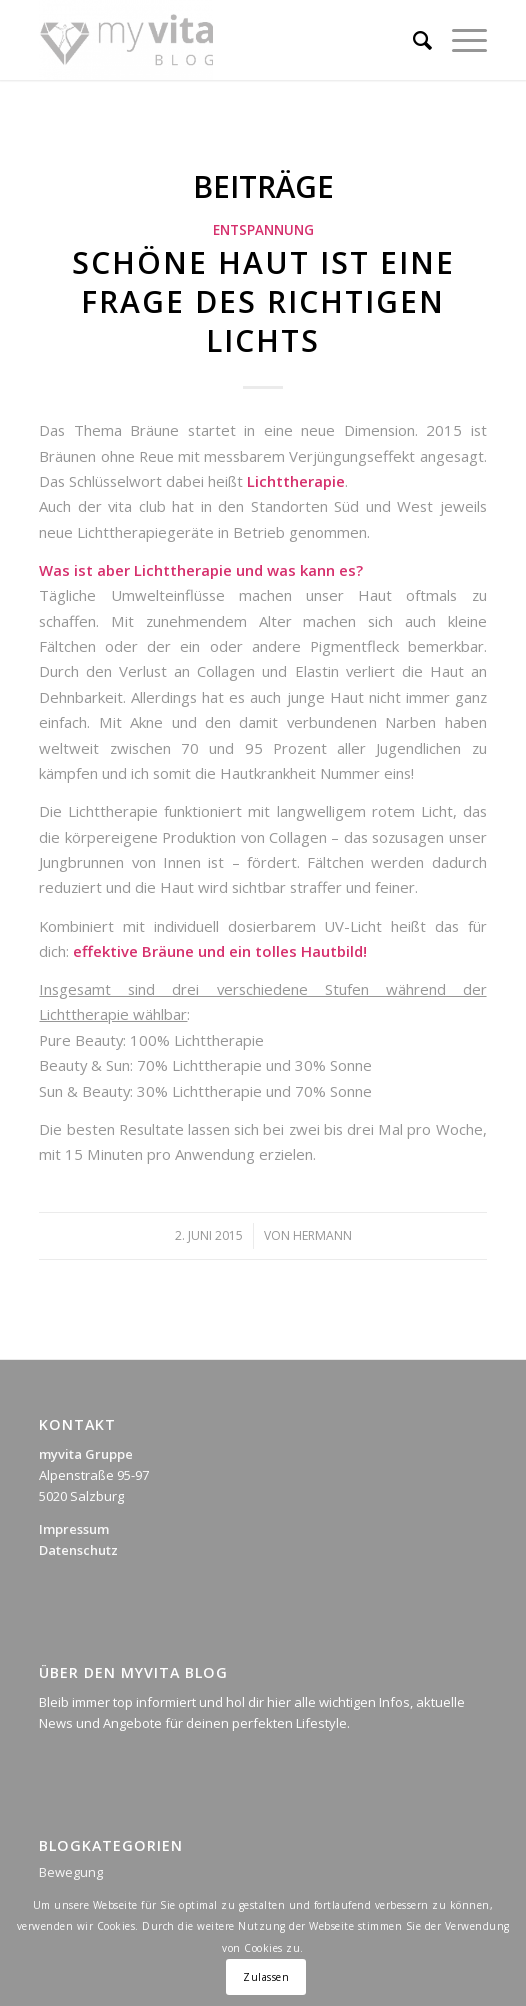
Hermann (322, 1235)
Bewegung (71, 1872)
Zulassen (266, 1977)
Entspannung (263, 230)
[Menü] (459, 40)
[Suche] (412, 40)
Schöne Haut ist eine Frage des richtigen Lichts (263, 301)
